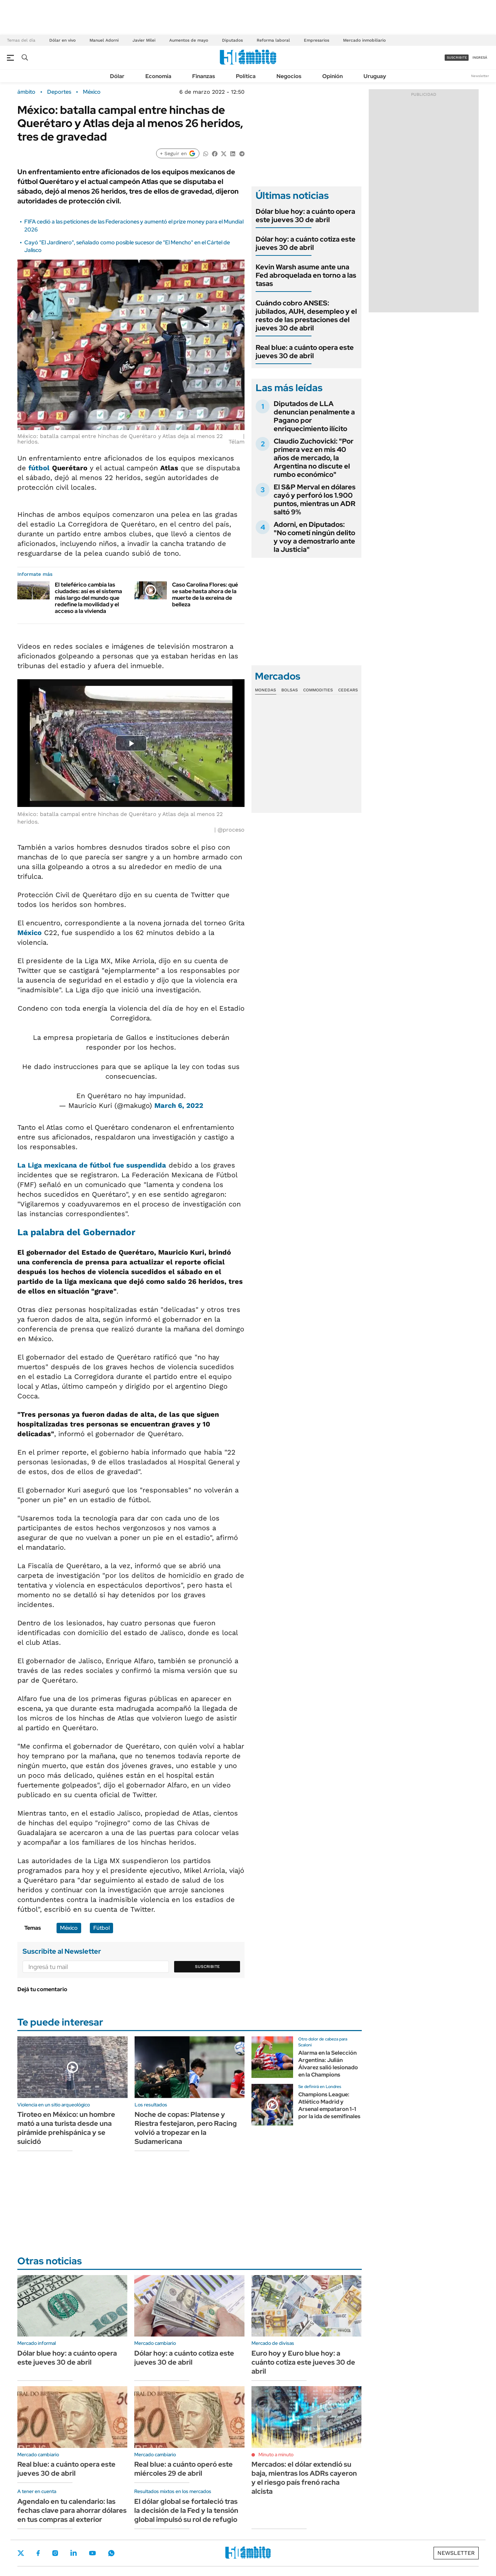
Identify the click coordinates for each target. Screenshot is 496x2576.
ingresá (479, 57)
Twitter (20, 2553)
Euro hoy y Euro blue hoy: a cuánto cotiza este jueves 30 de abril (303, 2362)
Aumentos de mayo (188, 40)
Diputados (232, 40)
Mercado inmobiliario (364, 40)
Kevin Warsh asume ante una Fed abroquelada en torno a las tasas (306, 275)
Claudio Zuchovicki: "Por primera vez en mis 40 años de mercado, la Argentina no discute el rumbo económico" (313, 458)
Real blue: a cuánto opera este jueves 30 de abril (305, 351)
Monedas (265, 690)
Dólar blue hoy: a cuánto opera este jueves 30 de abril (305, 215)
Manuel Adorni (104, 40)
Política (246, 76)
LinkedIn (73, 2553)
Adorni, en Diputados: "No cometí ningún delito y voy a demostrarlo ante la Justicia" (314, 537)
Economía (158, 76)
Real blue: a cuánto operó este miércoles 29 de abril (183, 2469)
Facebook (38, 2553)
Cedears (348, 690)
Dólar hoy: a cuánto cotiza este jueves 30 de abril (306, 243)
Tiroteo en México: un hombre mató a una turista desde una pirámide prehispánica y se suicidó (66, 2128)
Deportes (59, 92)
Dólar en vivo (62, 40)
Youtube (92, 2553)
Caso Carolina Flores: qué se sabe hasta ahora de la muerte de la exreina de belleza (205, 594)
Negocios (288, 76)
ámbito (26, 92)
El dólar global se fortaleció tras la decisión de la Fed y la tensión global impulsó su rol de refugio (186, 2510)
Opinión (332, 76)
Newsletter (480, 76)
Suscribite (207, 1966)
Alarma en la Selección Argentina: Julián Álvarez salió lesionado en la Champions (328, 2063)
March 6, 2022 (178, 1105)
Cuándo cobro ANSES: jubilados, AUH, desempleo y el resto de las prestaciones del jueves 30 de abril (306, 315)
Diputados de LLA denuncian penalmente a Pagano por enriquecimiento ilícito (314, 416)
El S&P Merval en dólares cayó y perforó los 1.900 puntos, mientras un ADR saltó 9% (315, 499)
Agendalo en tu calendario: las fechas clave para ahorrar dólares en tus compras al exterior (72, 2510)
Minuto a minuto (275, 2454)
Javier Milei (143, 40)
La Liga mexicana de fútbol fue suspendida (91, 1165)
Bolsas (289, 690)
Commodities (318, 690)
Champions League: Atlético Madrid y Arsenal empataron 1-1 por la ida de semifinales (329, 2105)
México (92, 92)
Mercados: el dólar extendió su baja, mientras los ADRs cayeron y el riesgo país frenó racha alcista (304, 2478)
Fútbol (101, 1927)
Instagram (55, 2553)
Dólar (117, 76)
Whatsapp (111, 2553)
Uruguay (375, 76)
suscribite (457, 57)
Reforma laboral (273, 40)
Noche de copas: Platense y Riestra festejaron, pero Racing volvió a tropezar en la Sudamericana (186, 2128)
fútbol (39, 468)
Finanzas (203, 76)
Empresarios (316, 40)
